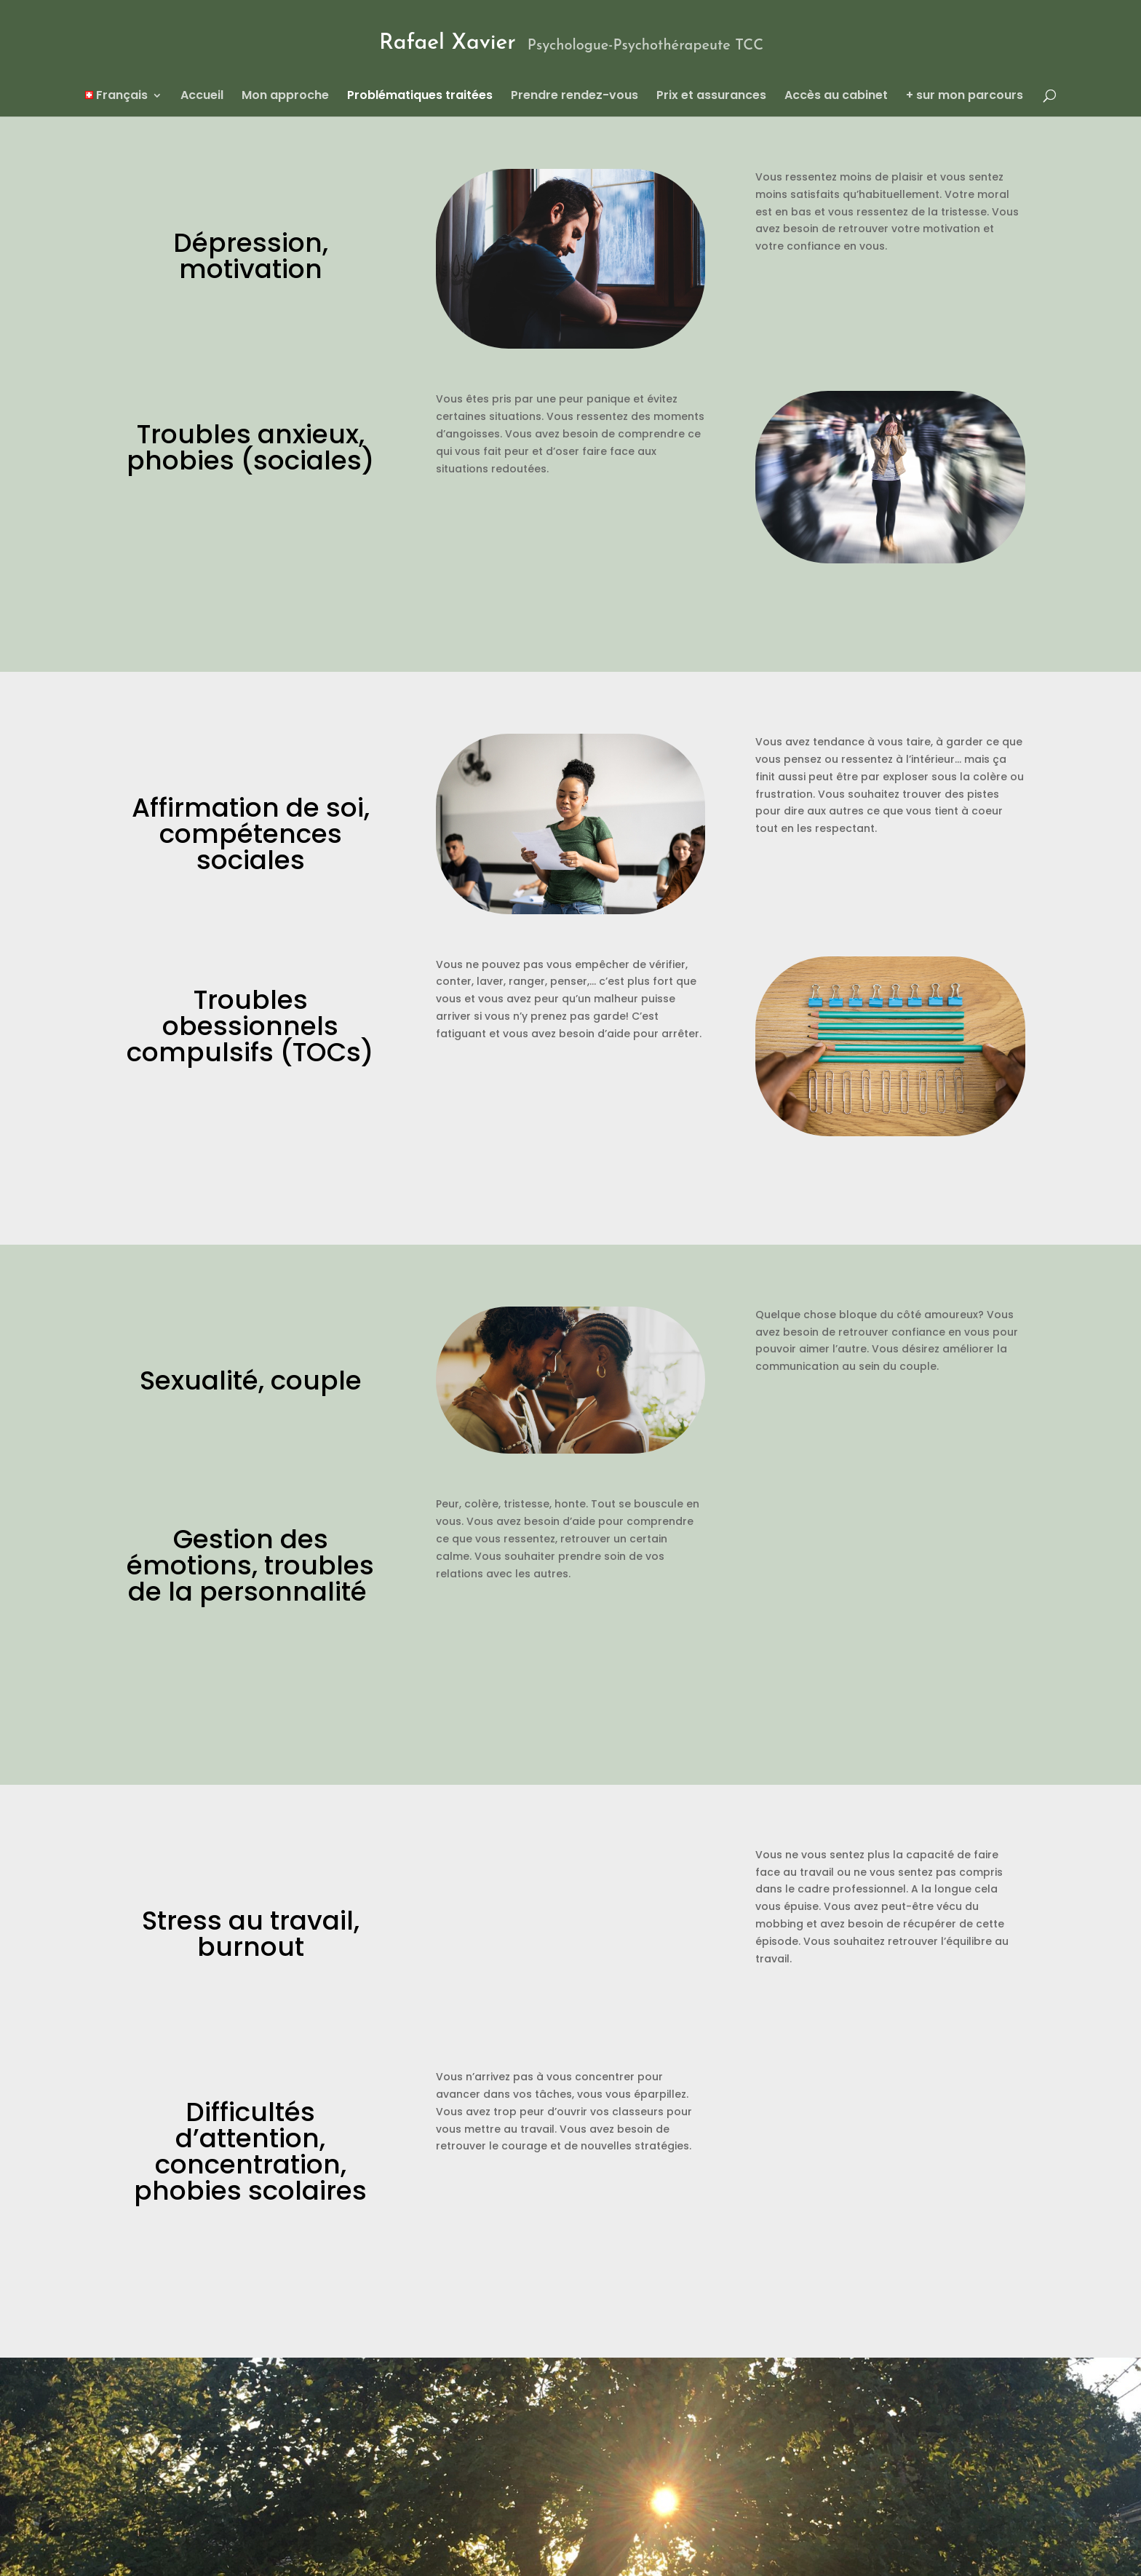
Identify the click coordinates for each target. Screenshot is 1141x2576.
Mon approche (285, 96)
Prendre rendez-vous (574, 96)
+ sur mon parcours (964, 96)
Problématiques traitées (420, 96)
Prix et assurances (711, 96)
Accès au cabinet (836, 96)
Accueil (201, 96)
